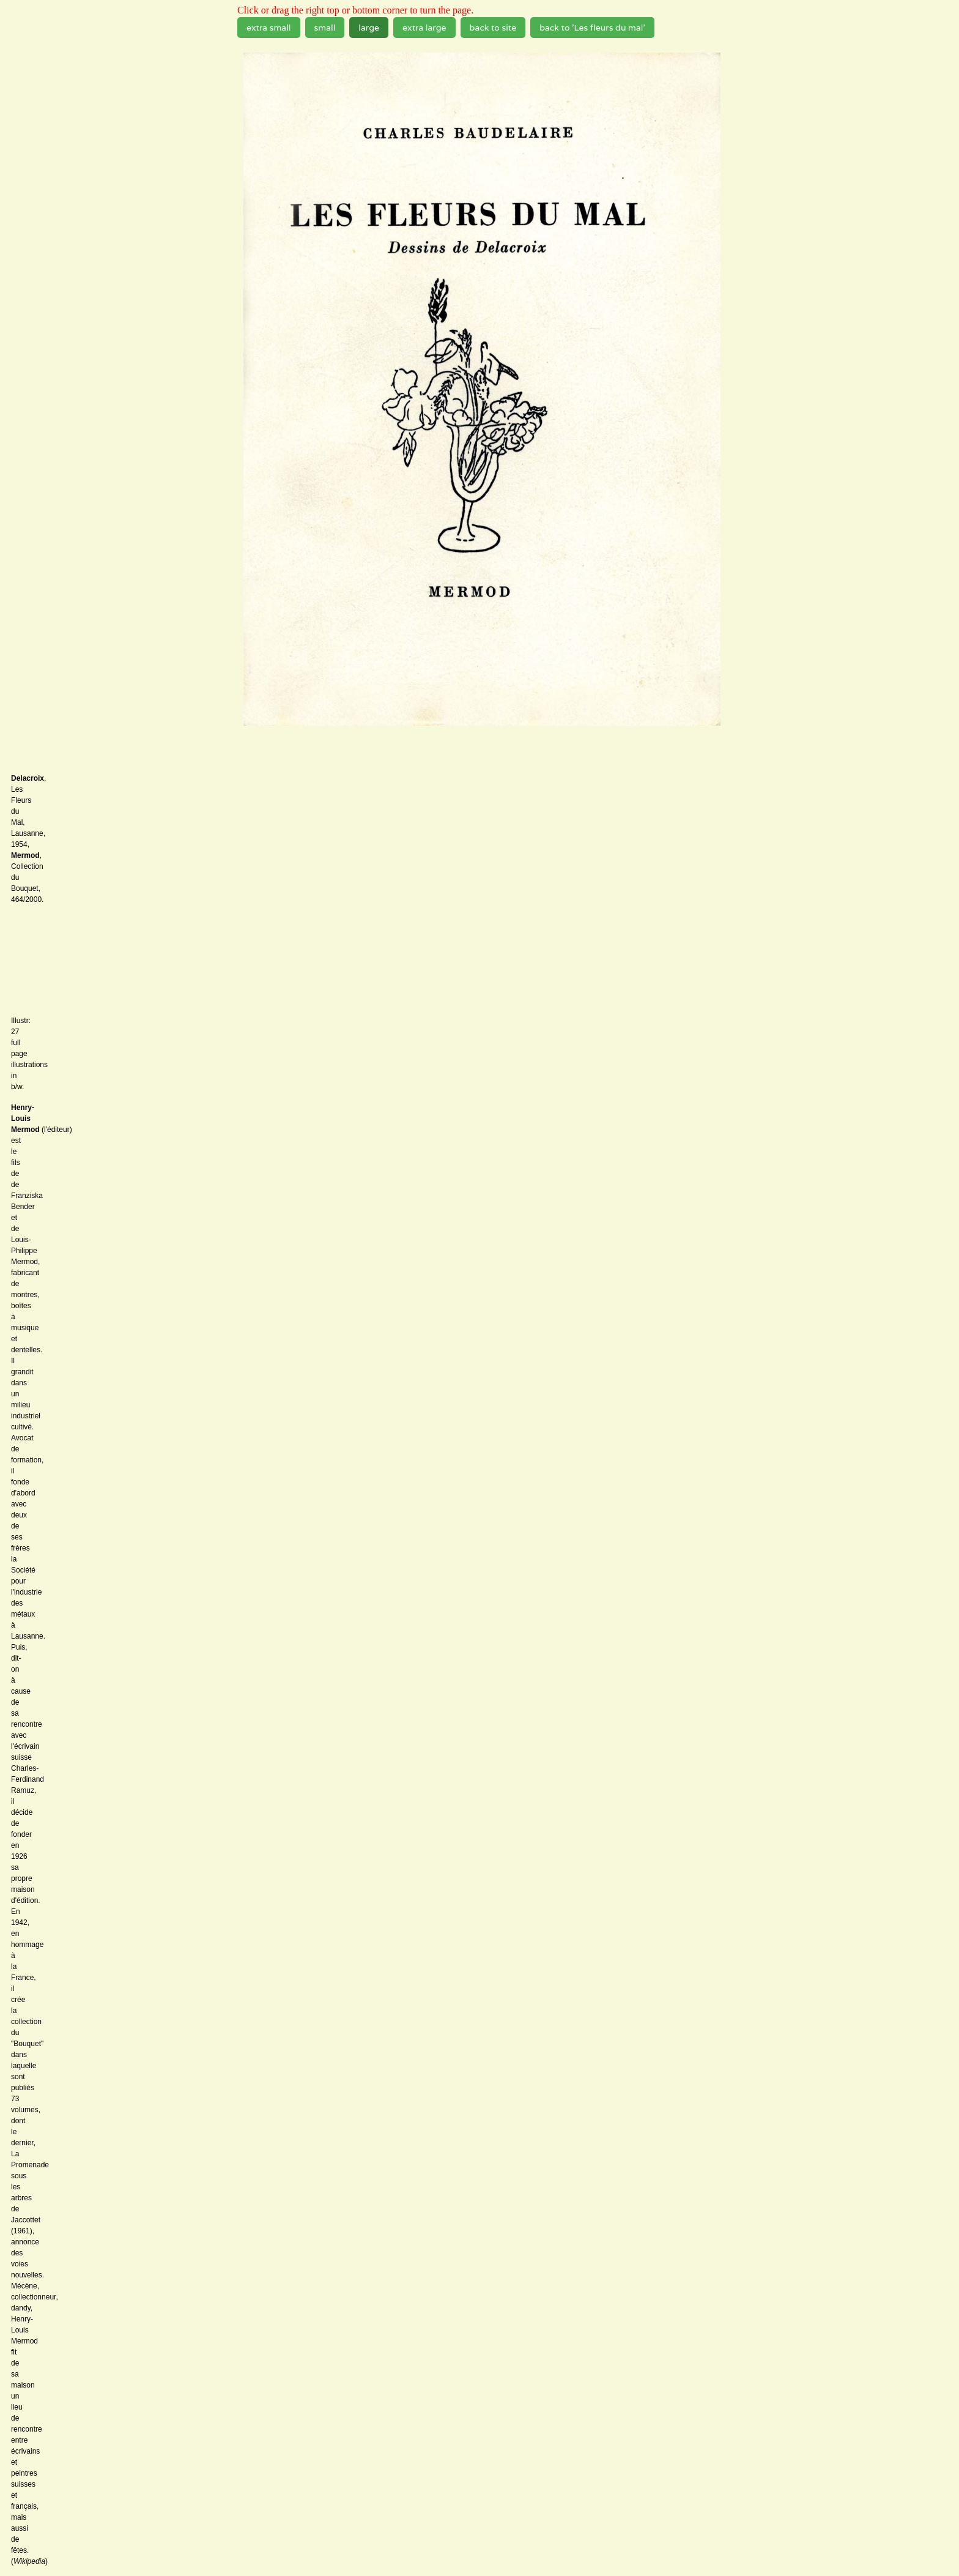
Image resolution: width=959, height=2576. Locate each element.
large (368, 27)
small (325, 27)
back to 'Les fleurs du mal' (592, 27)
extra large (424, 27)
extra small (268, 27)
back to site (493, 27)
